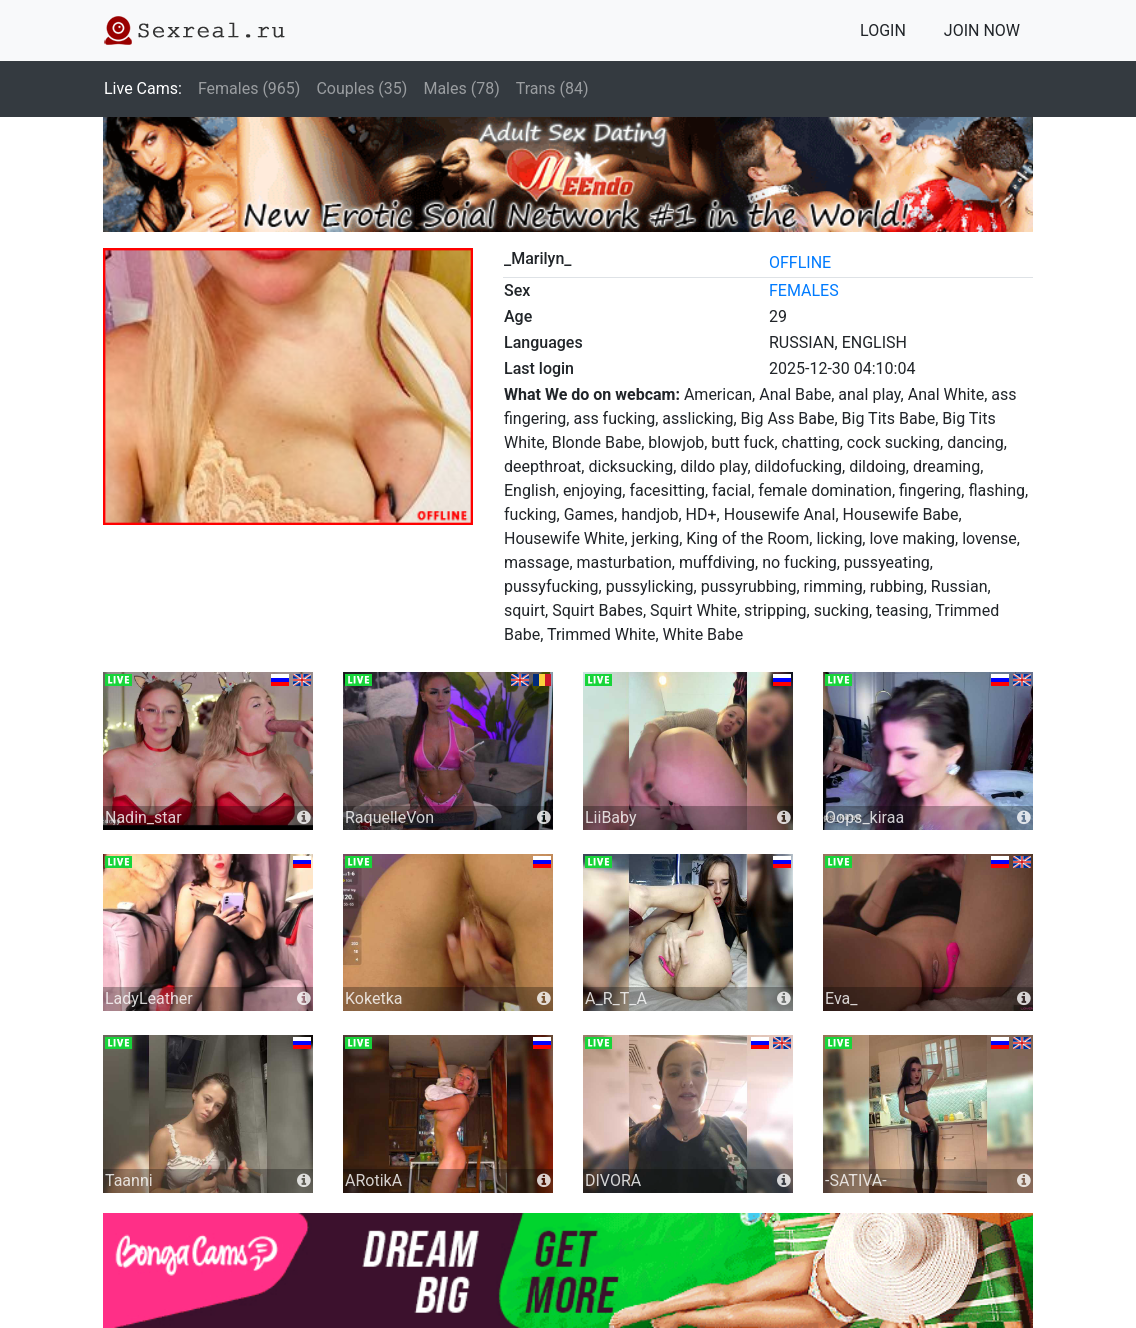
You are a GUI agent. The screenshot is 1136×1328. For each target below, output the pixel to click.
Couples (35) (361, 88)
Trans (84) (552, 88)
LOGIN (883, 30)
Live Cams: (143, 88)
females (804, 290)
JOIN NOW (982, 30)
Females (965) (249, 88)
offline (800, 262)
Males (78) (461, 88)
